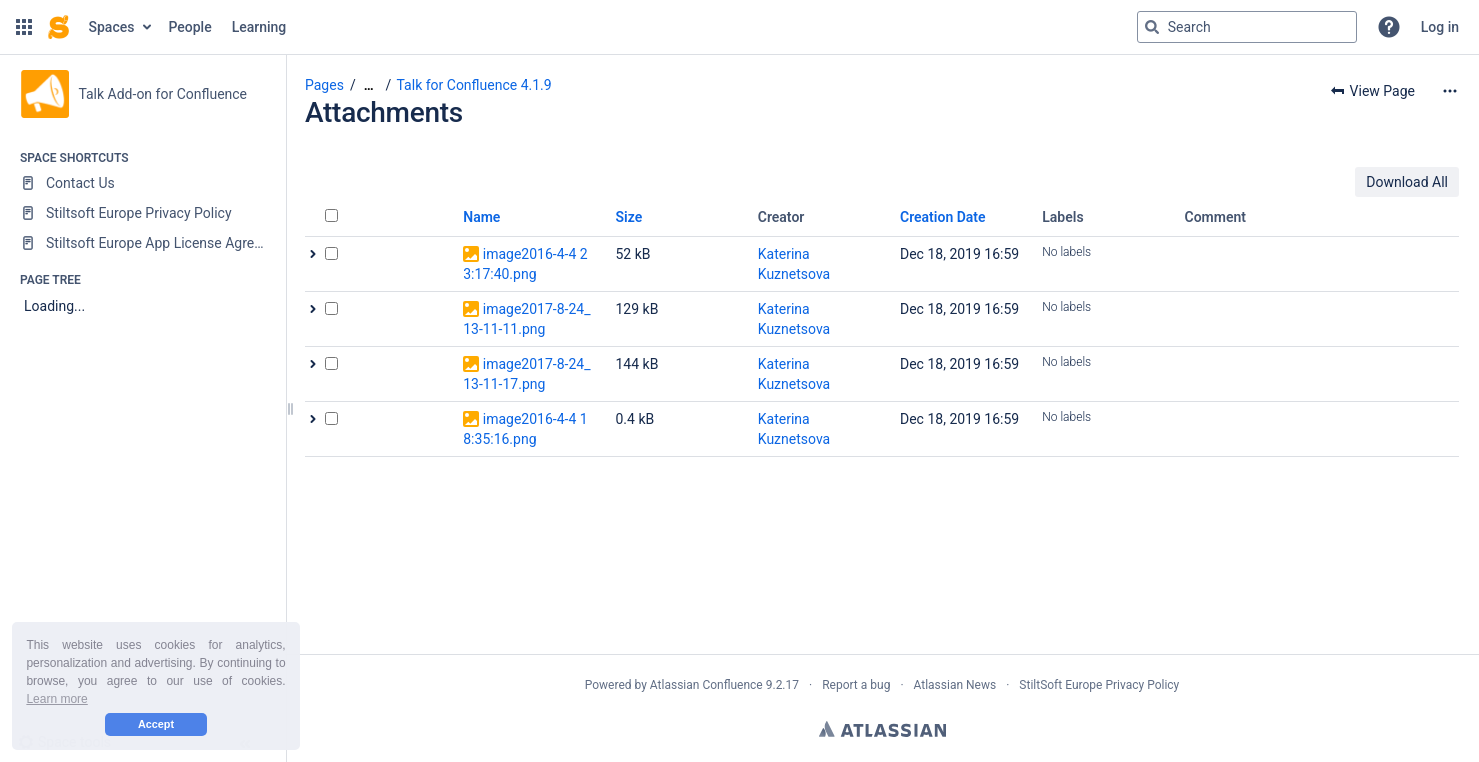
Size (629, 217)
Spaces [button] (112, 27)
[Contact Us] (142, 183)
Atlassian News (955, 685)
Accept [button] (156, 724)
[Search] (1152, 27)
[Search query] (1247, 27)
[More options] (1450, 91)
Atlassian (882, 729)
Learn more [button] (56, 699)
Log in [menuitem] (1440, 27)
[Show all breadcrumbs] (369, 85)
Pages (324, 85)
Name (481, 217)
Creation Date (943, 217)
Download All (1407, 182)
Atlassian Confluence (706, 685)
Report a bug (856, 685)
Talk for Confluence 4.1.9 (474, 85)
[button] (24, 27)
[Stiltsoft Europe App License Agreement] (142, 243)
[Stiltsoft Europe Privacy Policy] (142, 213)
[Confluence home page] (58, 27)
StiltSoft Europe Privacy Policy (1099, 685)
